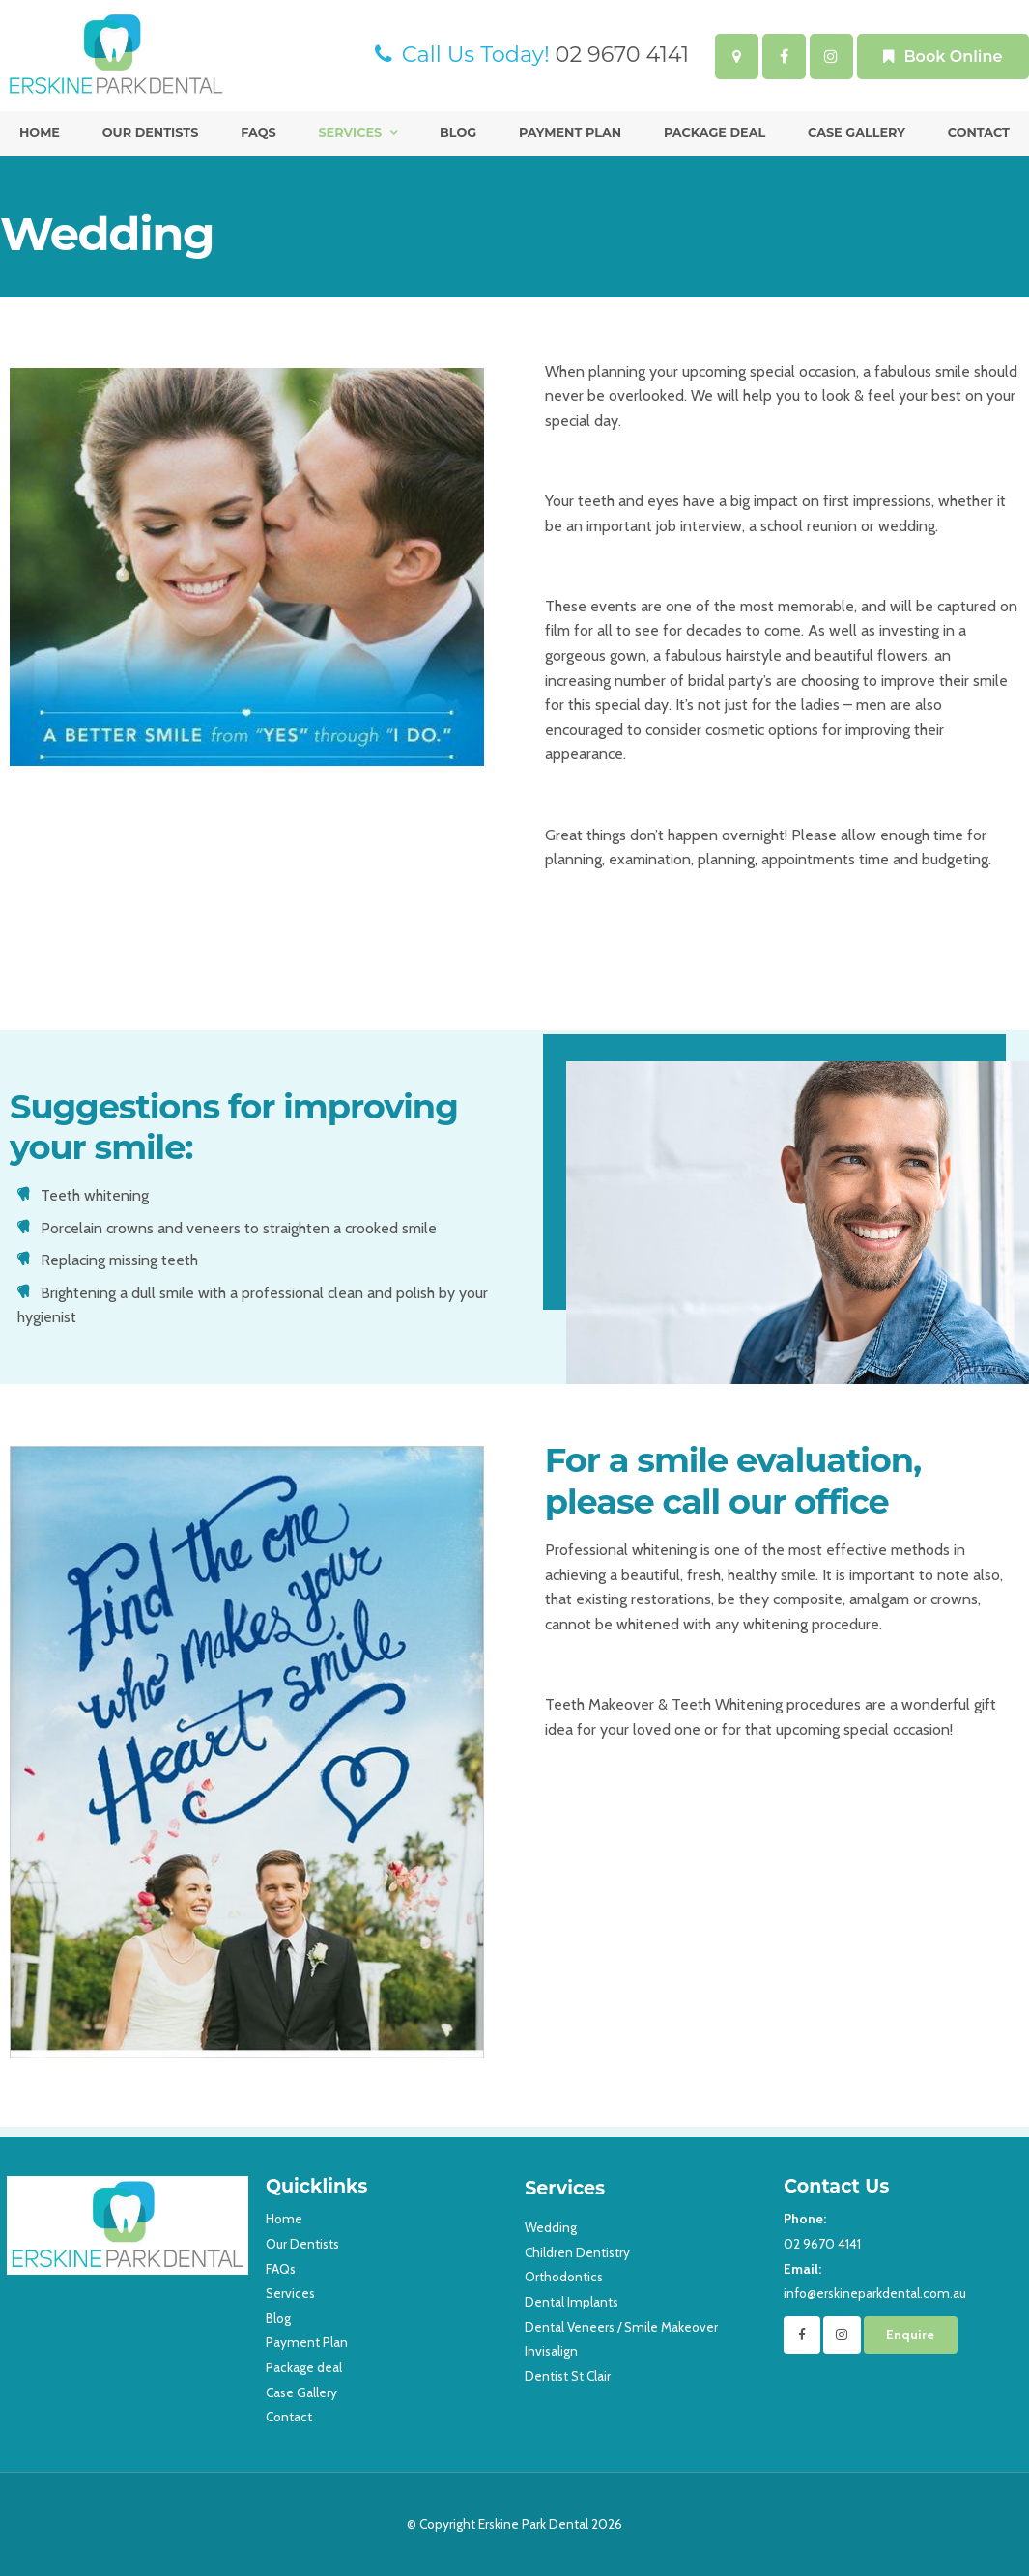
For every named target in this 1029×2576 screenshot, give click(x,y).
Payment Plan (570, 133)
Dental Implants (571, 2301)
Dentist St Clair (568, 2376)
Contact (979, 133)
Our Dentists (150, 133)
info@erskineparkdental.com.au (903, 2279)
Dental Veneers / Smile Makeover (621, 2327)
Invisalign (551, 2351)
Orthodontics (564, 2276)
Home (39, 133)
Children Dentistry (577, 2252)
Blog (458, 133)
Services (350, 133)
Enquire (910, 2334)
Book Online (952, 56)
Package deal (714, 133)
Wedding (551, 2227)
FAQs (258, 133)
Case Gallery (856, 133)
